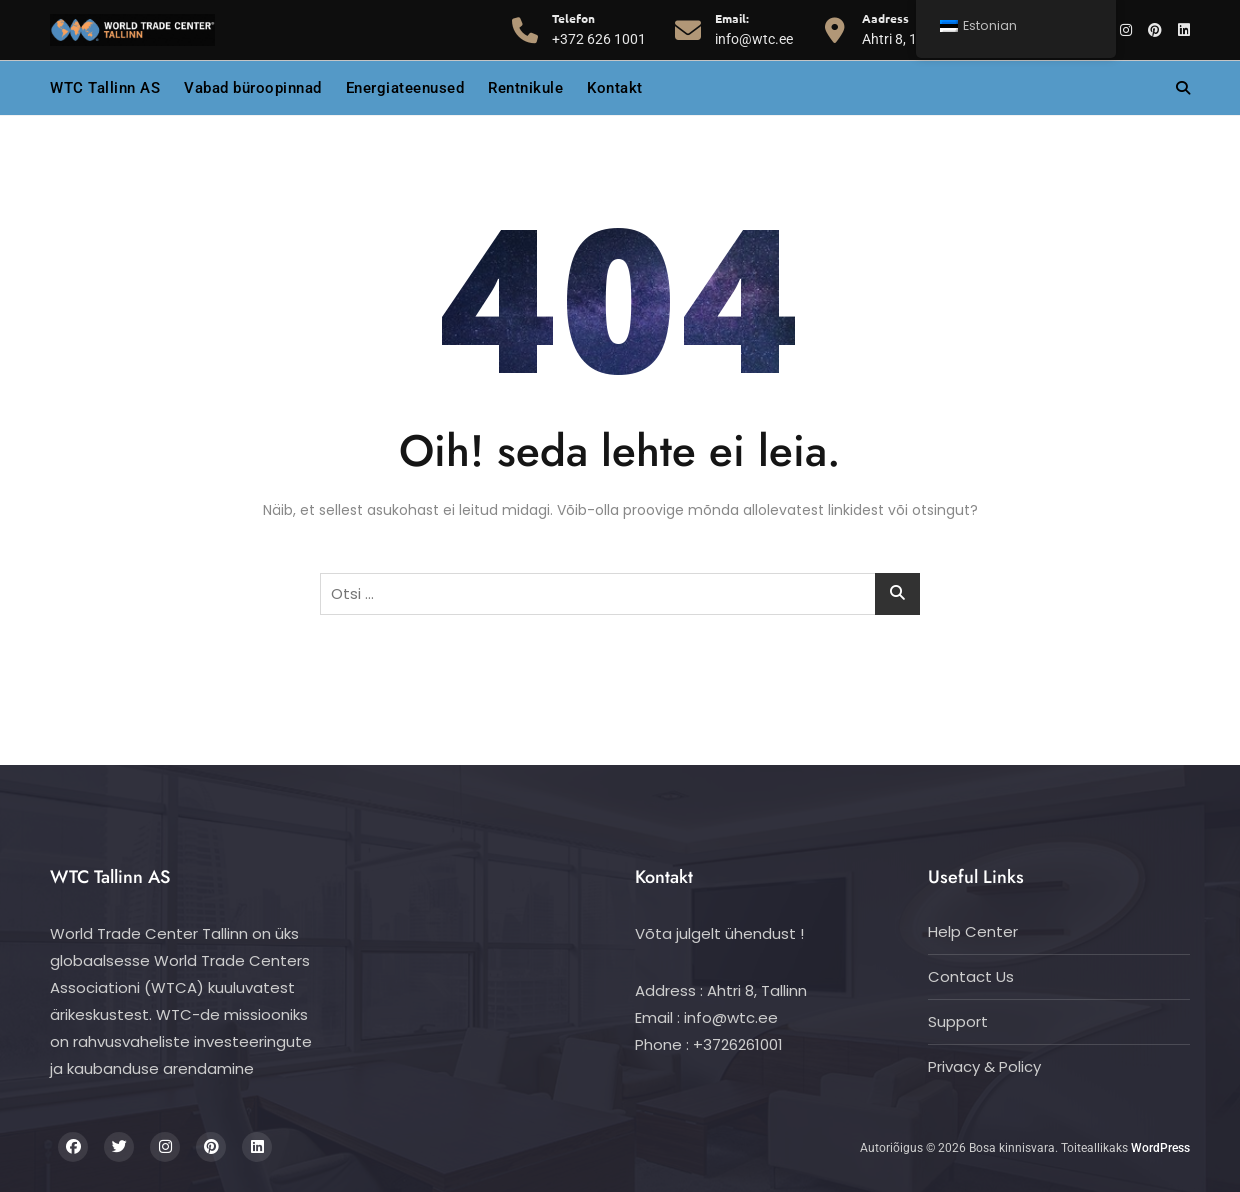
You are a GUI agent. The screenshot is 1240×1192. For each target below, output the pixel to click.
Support (958, 1021)
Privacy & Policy (984, 1066)
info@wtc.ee (754, 28)
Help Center (973, 931)
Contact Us (971, 976)
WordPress (1160, 1148)
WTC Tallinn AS (105, 88)
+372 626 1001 (599, 28)
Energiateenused (405, 88)
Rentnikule (525, 88)
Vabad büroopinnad (253, 88)
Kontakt (615, 88)
